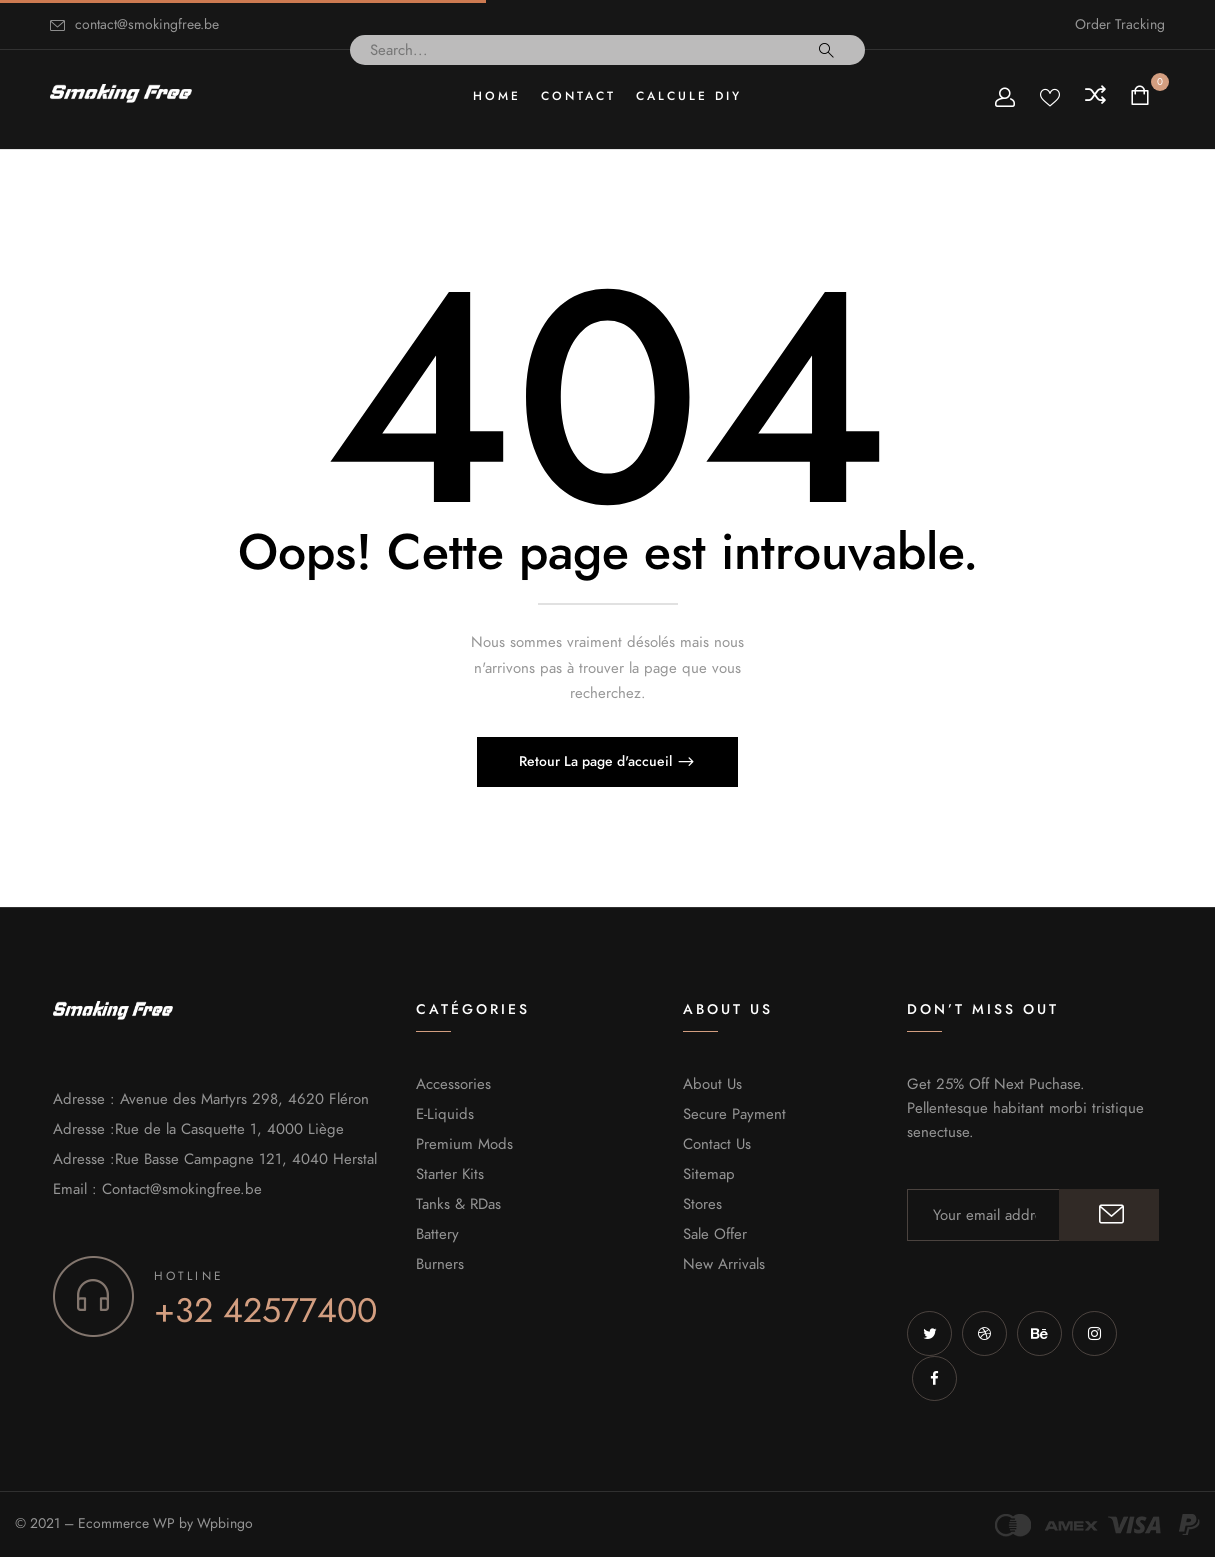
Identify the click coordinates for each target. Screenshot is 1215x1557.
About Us (712, 1084)
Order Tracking (1120, 24)
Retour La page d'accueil (597, 761)
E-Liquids (445, 1114)
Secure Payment (734, 1114)
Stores (702, 1204)
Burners (440, 1264)
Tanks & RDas (458, 1204)
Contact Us (717, 1144)
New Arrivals (724, 1264)
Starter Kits (450, 1174)
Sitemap (709, 1174)
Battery (437, 1234)
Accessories (453, 1084)
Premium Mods (464, 1144)
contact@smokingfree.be (147, 24)
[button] (1142, 97)
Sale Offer (715, 1234)
